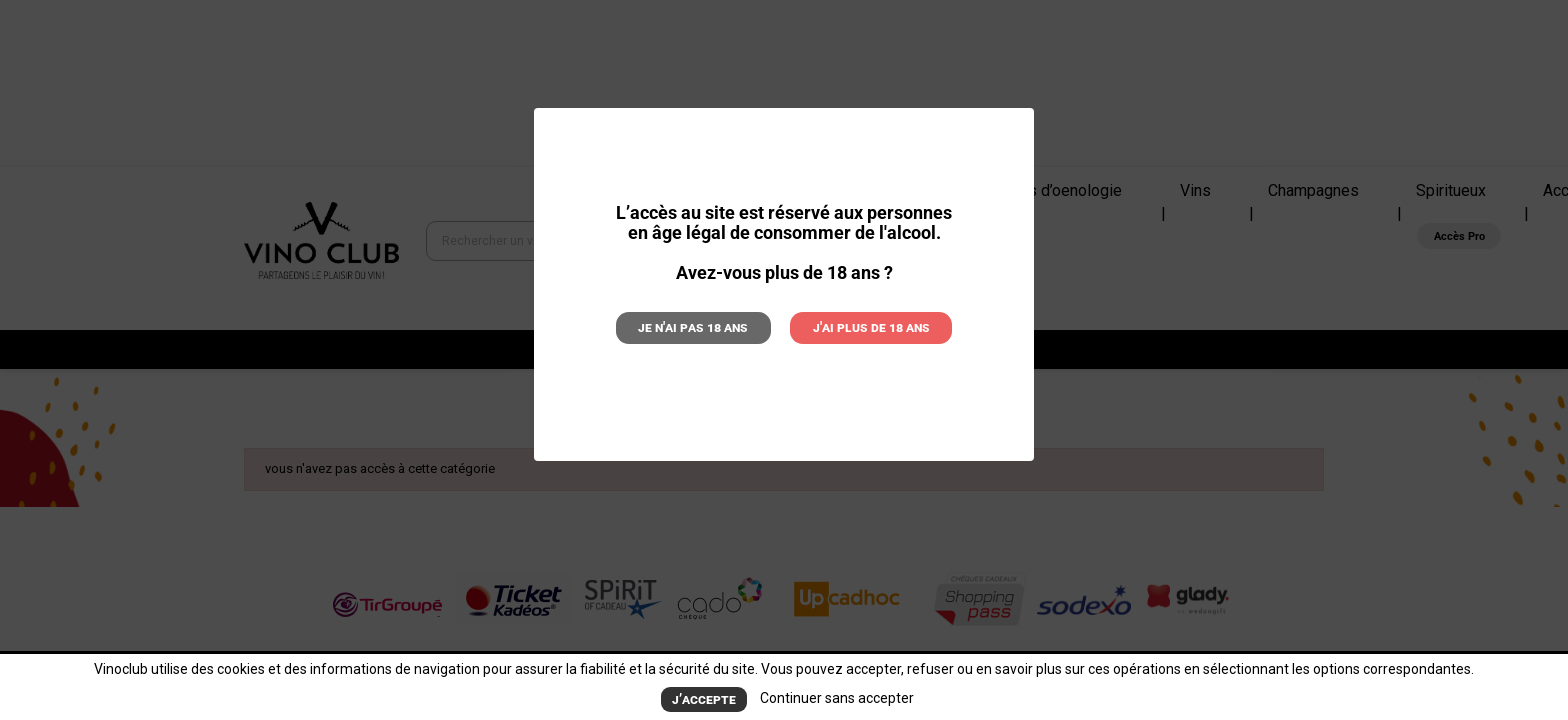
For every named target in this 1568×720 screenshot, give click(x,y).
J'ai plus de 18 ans (867, 326)
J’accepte (704, 698)
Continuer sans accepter (834, 698)
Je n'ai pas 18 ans (699, 326)
